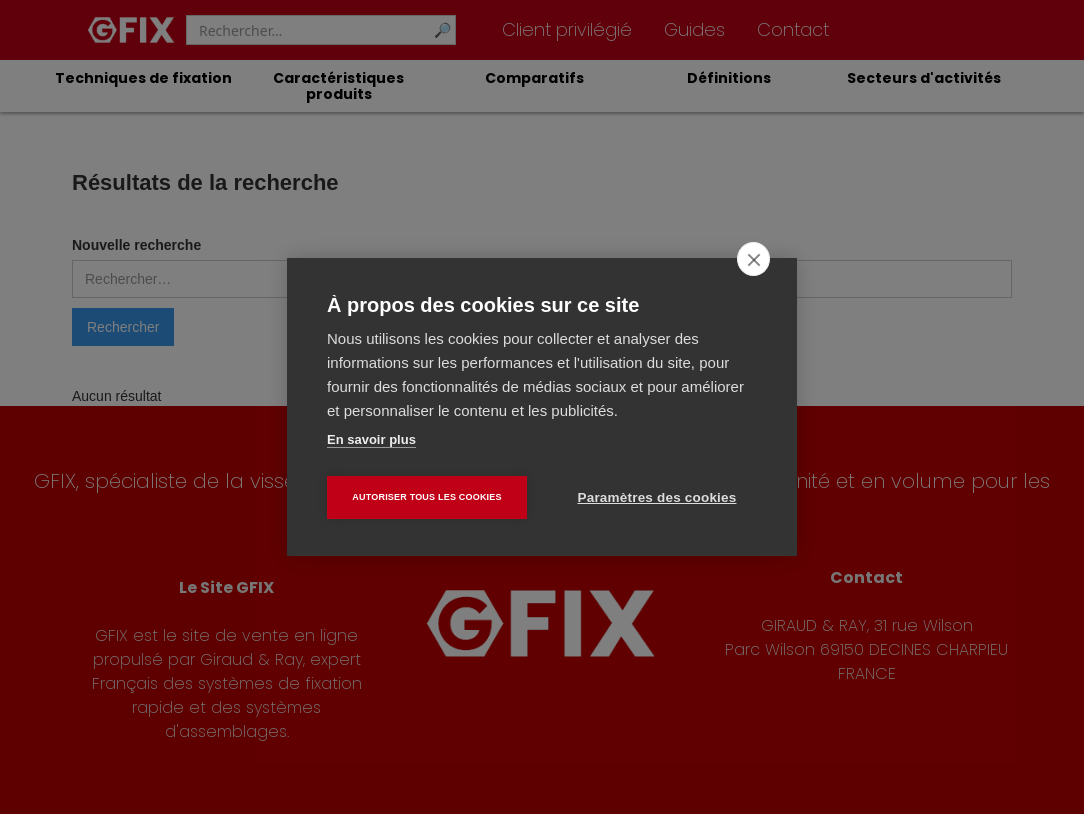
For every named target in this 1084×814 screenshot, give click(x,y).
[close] (753, 259)
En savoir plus (371, 439)
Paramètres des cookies (657, 497)
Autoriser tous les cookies (426, 497)
